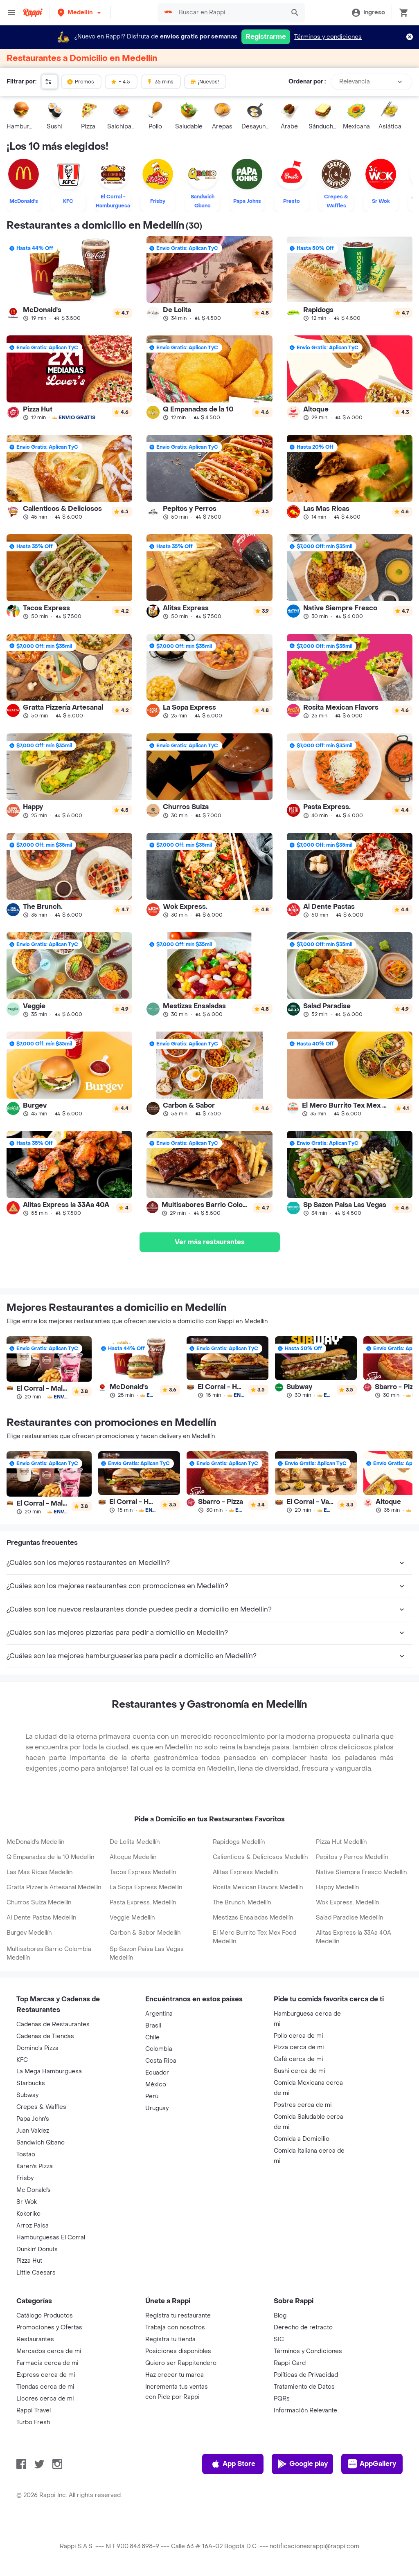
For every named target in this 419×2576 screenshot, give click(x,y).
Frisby (25, 2178)
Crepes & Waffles (41, 2107)
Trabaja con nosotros (175, 2327)
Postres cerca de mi (303, 2105)
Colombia (158, 2049)
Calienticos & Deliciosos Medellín (260, 1857)
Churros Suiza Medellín (39, 1902)
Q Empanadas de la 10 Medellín (50, 1857)
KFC (22, 2060)
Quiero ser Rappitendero (180, 2363)
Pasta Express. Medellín (143, 1902)
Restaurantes (35, 2339)
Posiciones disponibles (178, 2351)
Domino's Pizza (37, 2048)
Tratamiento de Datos (304, 2387)
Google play (302, 2464)
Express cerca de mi (45, 2375)
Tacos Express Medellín (143, 1872)
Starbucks (30, 2083)
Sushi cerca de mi (299, 2071)
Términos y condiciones (328, 37)
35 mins (159, 81)
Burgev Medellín (29, 1933)
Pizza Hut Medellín (341, 1842)
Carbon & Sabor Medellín (145, 1933)
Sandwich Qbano (40, 2143)
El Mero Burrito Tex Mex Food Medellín (254, 1937)
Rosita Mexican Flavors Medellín (258, 1887)
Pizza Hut (29, 2261)
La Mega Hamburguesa (49, 2071)
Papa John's (32, 2119)
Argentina (159, 2014)
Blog (280, 2316)
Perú (151, 2096)
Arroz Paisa (32, 2226)
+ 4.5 (120, 81)
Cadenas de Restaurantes (53, 2024)
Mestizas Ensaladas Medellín (253, 1918)
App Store (233, 2464)
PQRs (282, 2399)
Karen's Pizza (34, 2166)
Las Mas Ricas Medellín (39, 1872)
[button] (80, 12)
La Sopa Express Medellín (146, 1887)
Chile (152, 2037)
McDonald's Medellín (35, 1842)
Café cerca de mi (298, 2059)
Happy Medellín (337, 1887)
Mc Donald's (33, 2190)
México (155, 2084)
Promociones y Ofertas (49, 2327)
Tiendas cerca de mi (45, 2387)
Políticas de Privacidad (306, 2375)
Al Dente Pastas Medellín (41, 1918)
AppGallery (372, 2464)
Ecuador (157, 2073)
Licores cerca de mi (45, 2399)
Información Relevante (305, 2410)
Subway (27, 2095)
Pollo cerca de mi (298, 2036)
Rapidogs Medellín (239, 1842)
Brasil (153, 2026)
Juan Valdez (32, 2131)
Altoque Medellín (133, 1857)
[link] (69, 278)
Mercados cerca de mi (48, 2351)
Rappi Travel (33, 2410)
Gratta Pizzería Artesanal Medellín (54, 1887)
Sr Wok (26, 2202)
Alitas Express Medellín (245, 1872)
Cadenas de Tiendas (45, 2036)
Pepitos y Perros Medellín (352, 1857)
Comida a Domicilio (301, 2139)
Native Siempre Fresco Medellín (361, 1872)
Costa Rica (160, 2061)
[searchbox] (229, 12)
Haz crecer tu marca (174, 2375)
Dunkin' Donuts (37, 2249)
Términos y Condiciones (308, 2351)
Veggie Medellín (132, 1918)
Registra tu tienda (170, 2339)
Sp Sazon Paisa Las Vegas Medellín (147, 1953)
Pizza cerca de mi (299, 2047)
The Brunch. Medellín (242, 1902)
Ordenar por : (307, 81)
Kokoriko (28, 2214)
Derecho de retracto (303, 2327)
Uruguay (157, 2108)
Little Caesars (36, 2273)
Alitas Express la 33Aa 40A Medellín (353, 1937)
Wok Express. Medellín (347, 1902)
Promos (80, 81)
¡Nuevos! (204, 81)
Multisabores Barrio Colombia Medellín (49, 1953)
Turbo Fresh (33, 2422)
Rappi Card (290, 2363)
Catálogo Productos (44, 2316)
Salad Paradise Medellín (349, 1918)
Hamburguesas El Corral (50, 2237)
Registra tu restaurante (178, 2316)
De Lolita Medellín (135, 1842)
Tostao (25, 2154)
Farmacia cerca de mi (47, 2363)
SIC (279, 2339)
